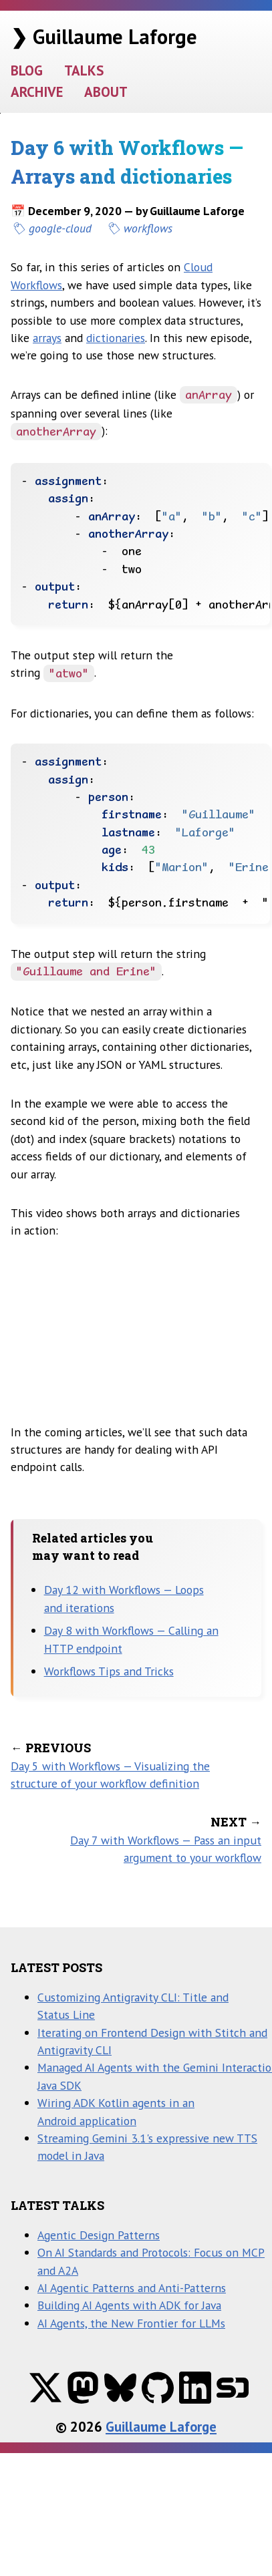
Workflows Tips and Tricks (109, 1671)
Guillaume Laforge (161, 2427)
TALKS (84, 70)
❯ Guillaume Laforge (104, 36)
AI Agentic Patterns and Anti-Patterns (131, 2287)
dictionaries (115, 337)
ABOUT (106, 92)
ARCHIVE (37, 92)
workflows (148, 228)
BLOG (27, 70)
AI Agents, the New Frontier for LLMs (131, 2323)
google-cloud (60, 228)
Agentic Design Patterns (98, 2235)
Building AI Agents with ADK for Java (129, 2305)
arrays (47, 337)
